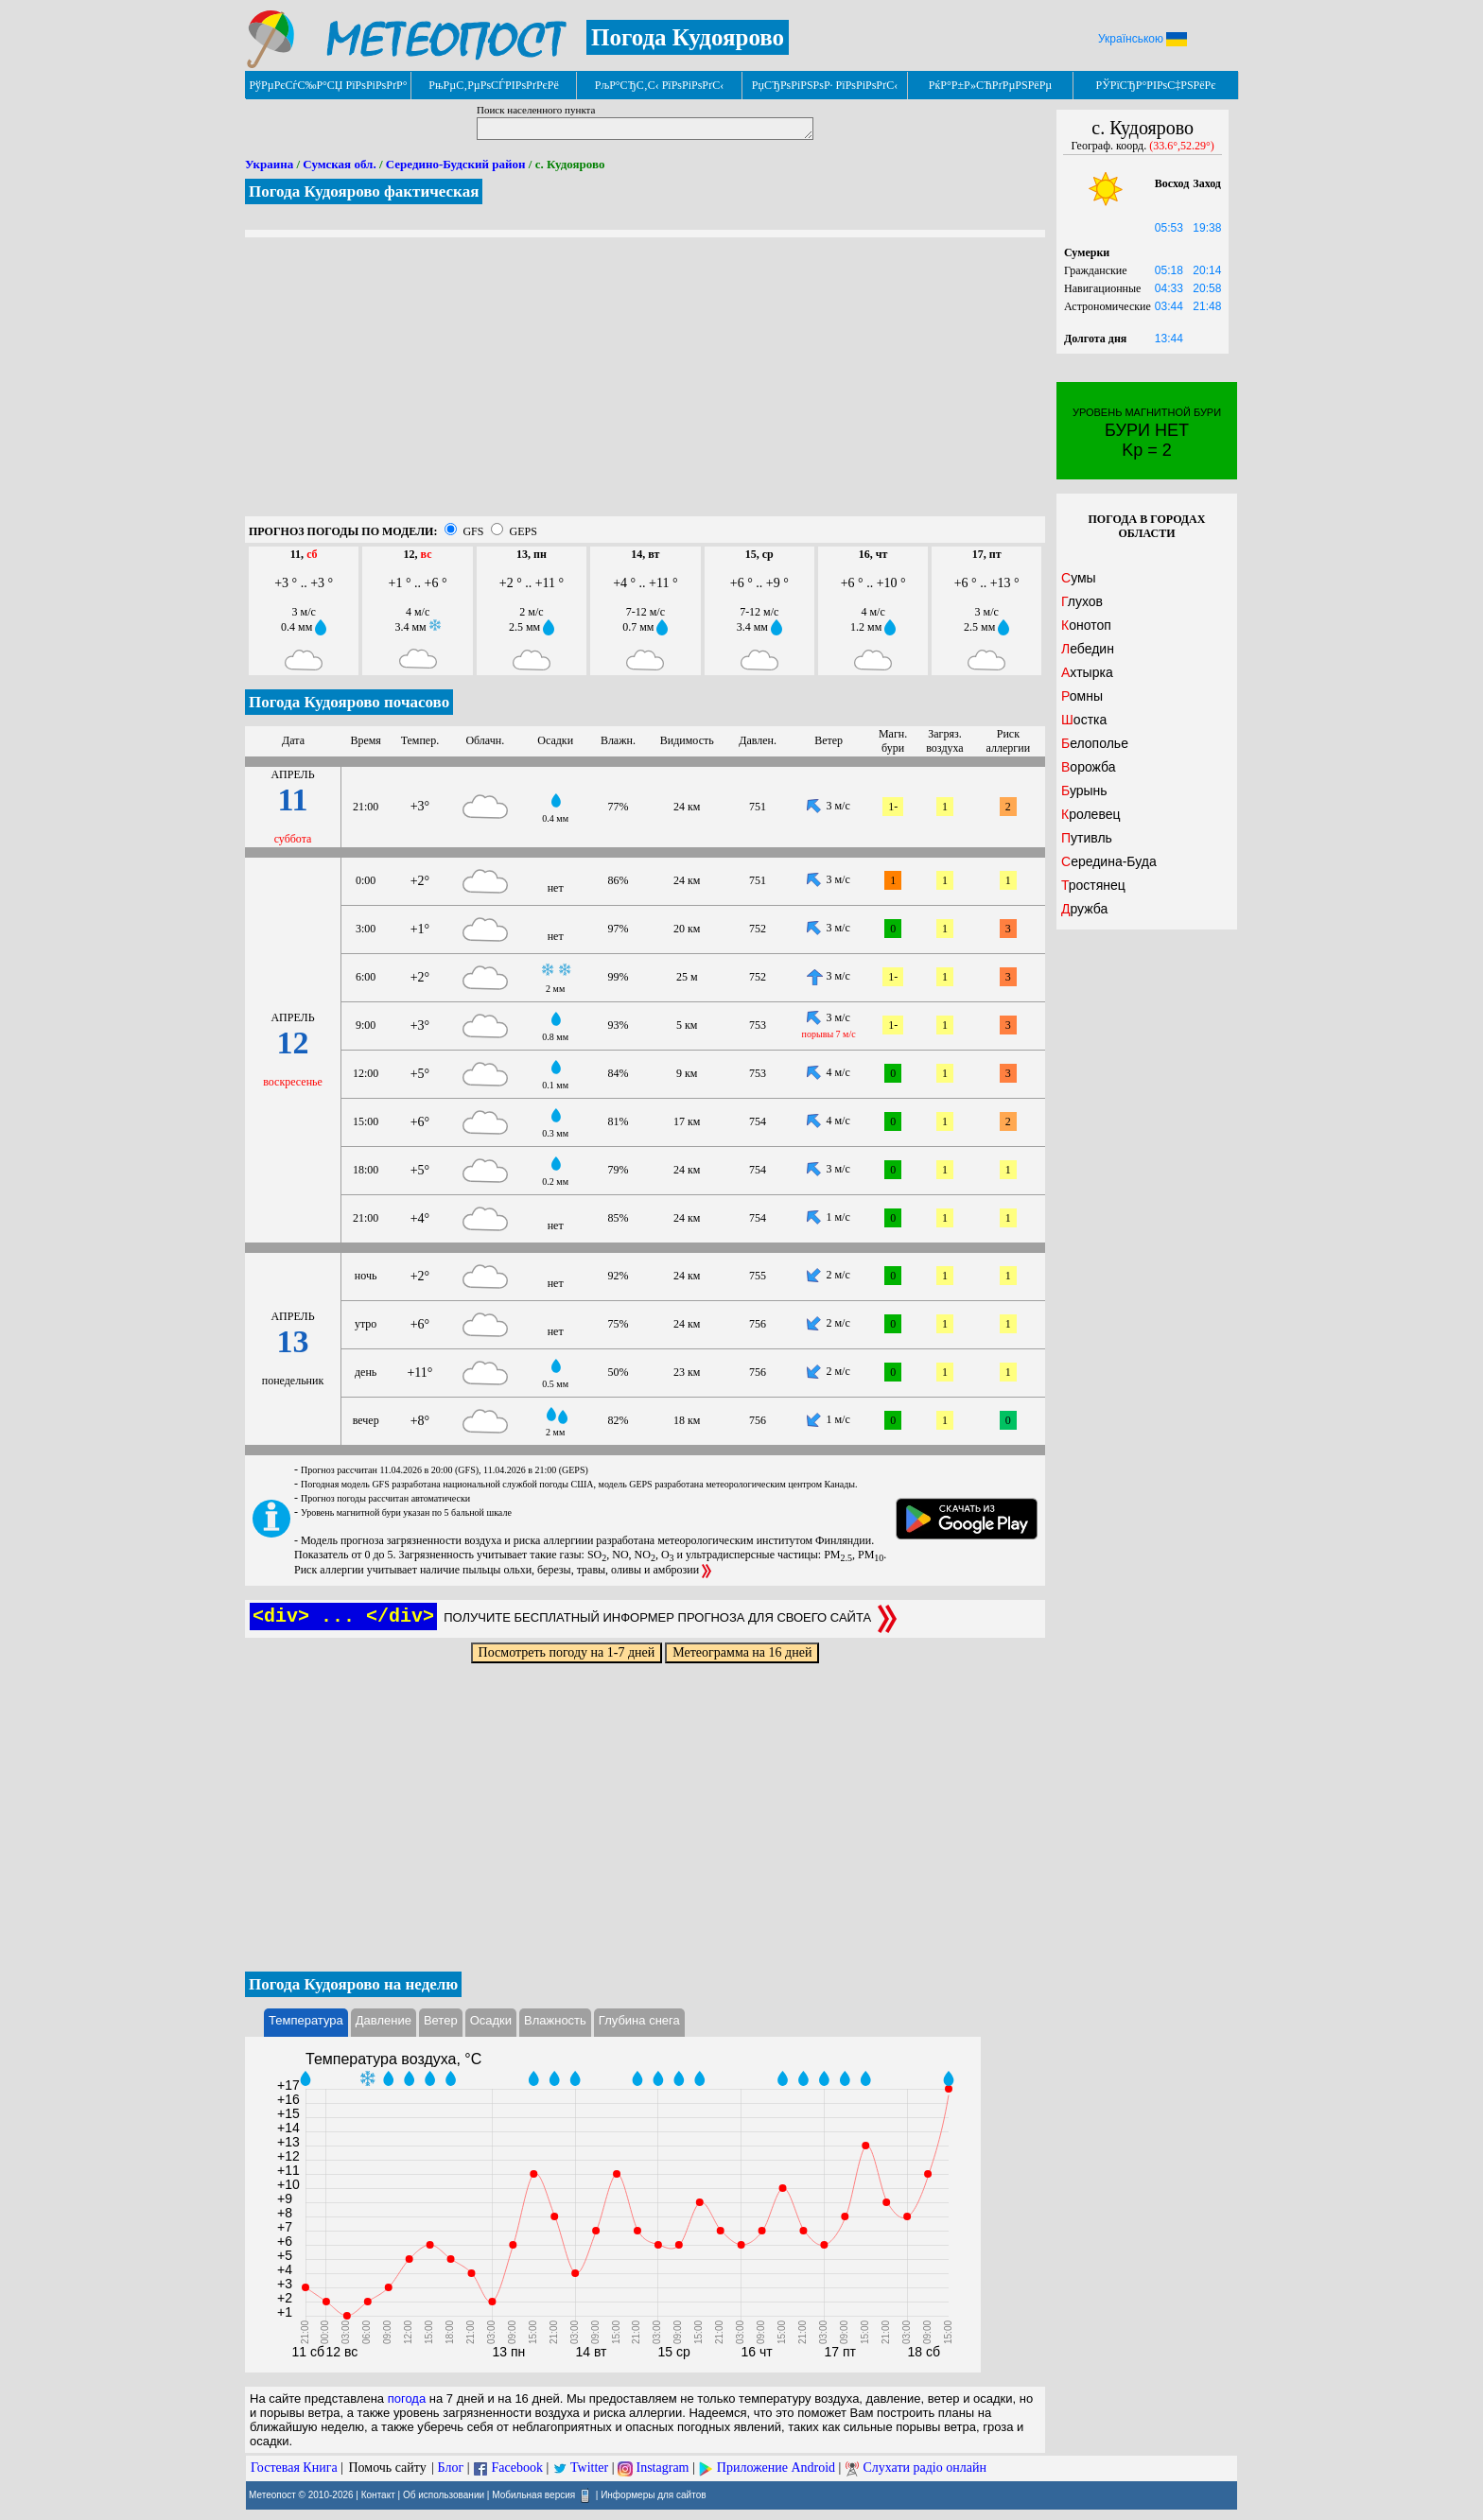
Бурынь (1084, 790)
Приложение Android (776, 2467)
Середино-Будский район (456, 164)
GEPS (522, 531)
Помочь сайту (387, 2467)
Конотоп (1086, 625)
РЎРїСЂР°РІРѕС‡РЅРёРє (1156, 85)
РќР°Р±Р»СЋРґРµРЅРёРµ (991, 85)
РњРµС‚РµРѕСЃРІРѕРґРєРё (493, 85)
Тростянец (1093, 885)
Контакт (378, 2494)
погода (407, 2398)
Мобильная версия (533, 2494)
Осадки (491, 2020)
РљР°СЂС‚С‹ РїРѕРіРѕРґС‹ (659, 85)
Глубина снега (639, 2020)
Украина (269, 164)
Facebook (516, 2467)
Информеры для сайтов (653, 2494)
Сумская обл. (339, 164)
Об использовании (443, 2494)
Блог (451, 2467)
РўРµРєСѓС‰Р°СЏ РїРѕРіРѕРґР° (328, 85)
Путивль (1086, 837)
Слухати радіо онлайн (924, 2467)
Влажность (555, 2020)
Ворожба (1088, 766)
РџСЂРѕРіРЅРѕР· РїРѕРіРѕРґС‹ (825, 85)
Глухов (1082, 601)
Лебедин (1087, 648)
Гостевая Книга (294, 2467)
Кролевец (1090, 814)
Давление (383, 2020)
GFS (472, 531)
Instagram (663, 2467)
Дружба (1084, 908)
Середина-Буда (1109, 861)
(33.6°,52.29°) (1181, 145)
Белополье (1094, 743)
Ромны (1082, 696)
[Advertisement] (645, 384)
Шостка (1084, 719)
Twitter (589, 2467)
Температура (306, 2020)
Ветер (441, 2020)
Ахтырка (1087, 672)
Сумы (1078, 577)
